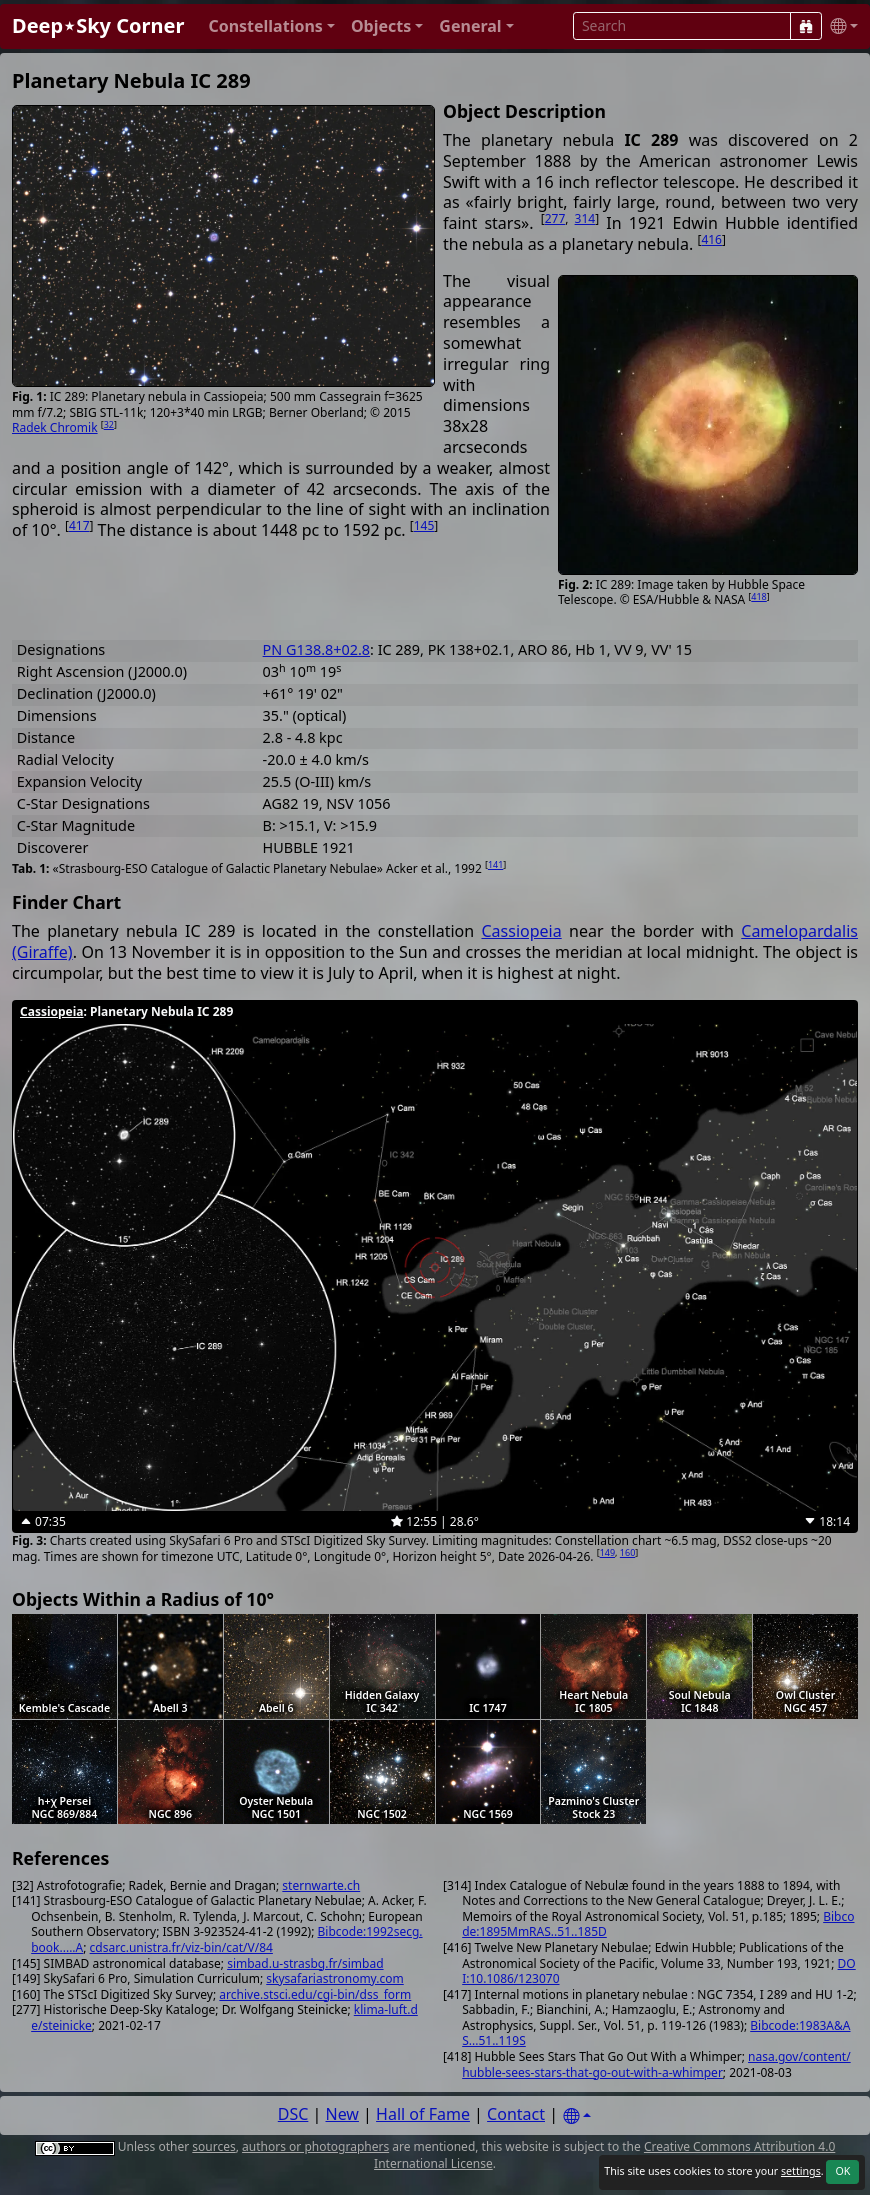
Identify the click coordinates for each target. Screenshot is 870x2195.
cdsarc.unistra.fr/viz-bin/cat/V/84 (181, 1947)
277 (555, 218)
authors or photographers (315, 2146)
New (342, 2114)
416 (711, 239)
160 (627, 1552)
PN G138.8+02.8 (316, 649)
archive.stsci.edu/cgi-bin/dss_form (315, 1994)
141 (495, 864)
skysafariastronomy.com (334, 1978)
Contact (516, 2114)
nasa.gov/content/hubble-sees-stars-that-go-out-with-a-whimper (656, 2064)
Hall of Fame (423, 2114)
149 (607, 1552)
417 (79, 525)
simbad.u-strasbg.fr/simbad (305, 1963)
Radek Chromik (55, 427)
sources (213, 2146)
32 (109, 424)
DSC (293, 2114)
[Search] (806, 26)
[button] (271, 26)
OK (842, 2171)
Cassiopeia (521, 931)
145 (424, 525)
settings (801, 2171)
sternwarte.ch (321, 1885)
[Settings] (577, 2116)
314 (585, 218)
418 (758, 596)
